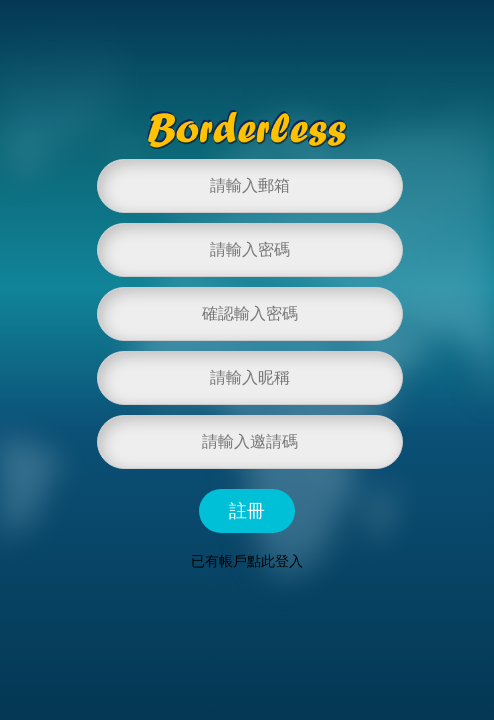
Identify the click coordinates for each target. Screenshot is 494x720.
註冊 (247, 511)
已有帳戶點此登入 (247, 561)
